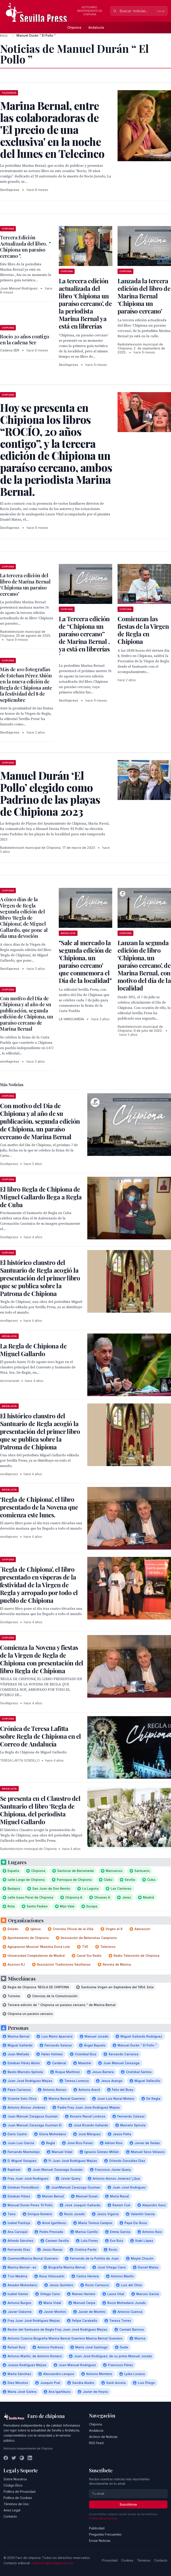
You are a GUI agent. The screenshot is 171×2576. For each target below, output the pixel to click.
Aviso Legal (12, 2510)
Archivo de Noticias (103, 2437)
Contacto (10, 2516)
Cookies (127, 2560)
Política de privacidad (103, 2518)
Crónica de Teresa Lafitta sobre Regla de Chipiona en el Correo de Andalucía (40, 1736)
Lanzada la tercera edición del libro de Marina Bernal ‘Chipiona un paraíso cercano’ (144, 296)
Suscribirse (128, 2504)
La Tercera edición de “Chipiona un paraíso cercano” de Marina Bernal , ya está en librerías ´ (84, 638)
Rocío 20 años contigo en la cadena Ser (24, 339)
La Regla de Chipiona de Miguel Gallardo (33, 1350)
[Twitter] (14, 2458)
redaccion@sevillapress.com (52, 2563)
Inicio (4, 35)
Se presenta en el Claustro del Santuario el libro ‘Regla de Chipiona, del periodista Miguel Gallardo (40, 1810)
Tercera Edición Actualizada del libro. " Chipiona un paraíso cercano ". (25, 246)
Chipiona (74, 27)
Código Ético (13, 2485)
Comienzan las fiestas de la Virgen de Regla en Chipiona (143, 630)
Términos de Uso (16, 2504)
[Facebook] (6, 2458)
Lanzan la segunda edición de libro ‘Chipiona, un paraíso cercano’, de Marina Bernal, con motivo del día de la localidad (144, 965)
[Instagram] (22, 2458)
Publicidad (96, 2528)
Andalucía (96, 27)
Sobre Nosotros (15, 2479)
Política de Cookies (18, 2498)
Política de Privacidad (19, 2491)
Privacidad (110, 2560)
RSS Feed (96, 2443)
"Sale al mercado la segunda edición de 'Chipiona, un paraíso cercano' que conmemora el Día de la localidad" (85, 961)
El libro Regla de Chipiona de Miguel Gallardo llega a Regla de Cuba (41, 1197)
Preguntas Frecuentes (105, 2534)
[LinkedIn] (30, 2458)
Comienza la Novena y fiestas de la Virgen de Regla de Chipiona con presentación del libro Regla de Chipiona (41, 1659)
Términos (144, 2560)
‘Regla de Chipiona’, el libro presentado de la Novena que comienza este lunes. (39, 1507)
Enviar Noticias (99, 2540)
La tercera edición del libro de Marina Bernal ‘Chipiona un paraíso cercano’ (25, 584)
